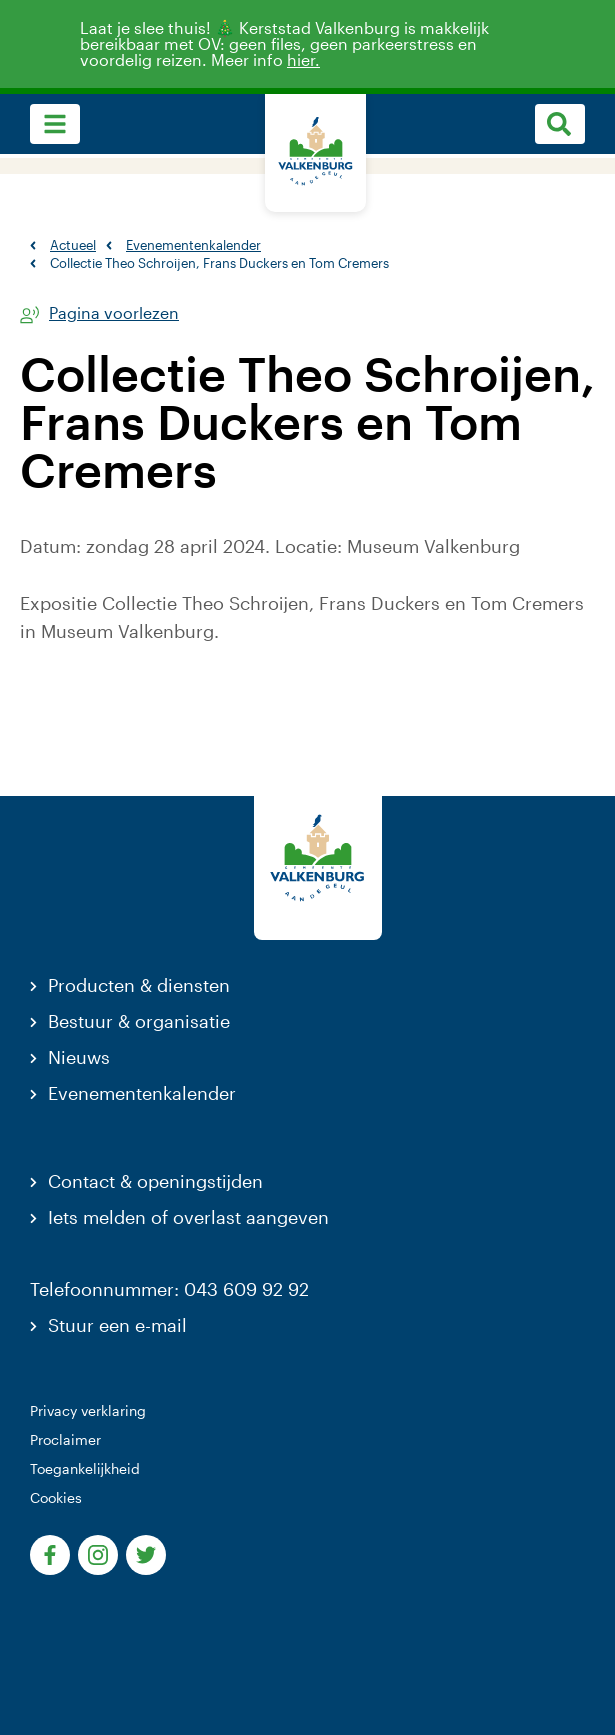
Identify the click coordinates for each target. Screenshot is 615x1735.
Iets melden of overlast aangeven (188, 1217)
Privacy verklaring (88, 1410)
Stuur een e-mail (117, 1325)
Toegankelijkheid (85, 1468)
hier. (314, 59)
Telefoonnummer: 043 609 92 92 (169, 1289)
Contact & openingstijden (155, 1181)
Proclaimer (65, 1439)
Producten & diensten (139, 985)
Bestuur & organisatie (139, 1021)
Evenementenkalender (142, 1093)
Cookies (56, 1497)
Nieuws (79, 1057)
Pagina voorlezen (114, 313)
